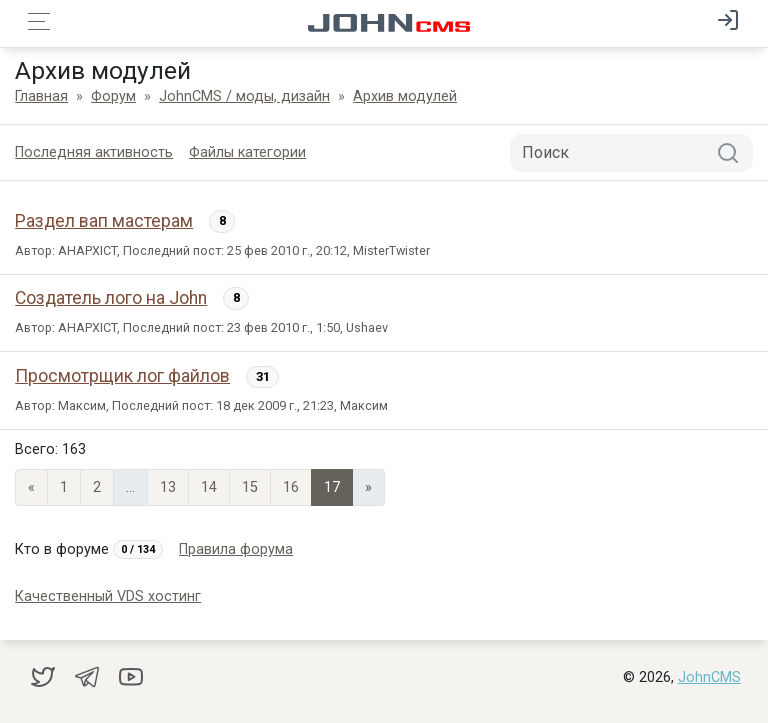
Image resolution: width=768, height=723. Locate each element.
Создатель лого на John (111, 298)
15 (250, 487)
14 (209, 487)
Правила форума (236, 549)
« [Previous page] (31, 487)
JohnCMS (709, 677)
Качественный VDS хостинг (108, 596)
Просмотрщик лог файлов (122, 376)
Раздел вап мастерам (104, 221)
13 (168, 487)
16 (291, 487)
